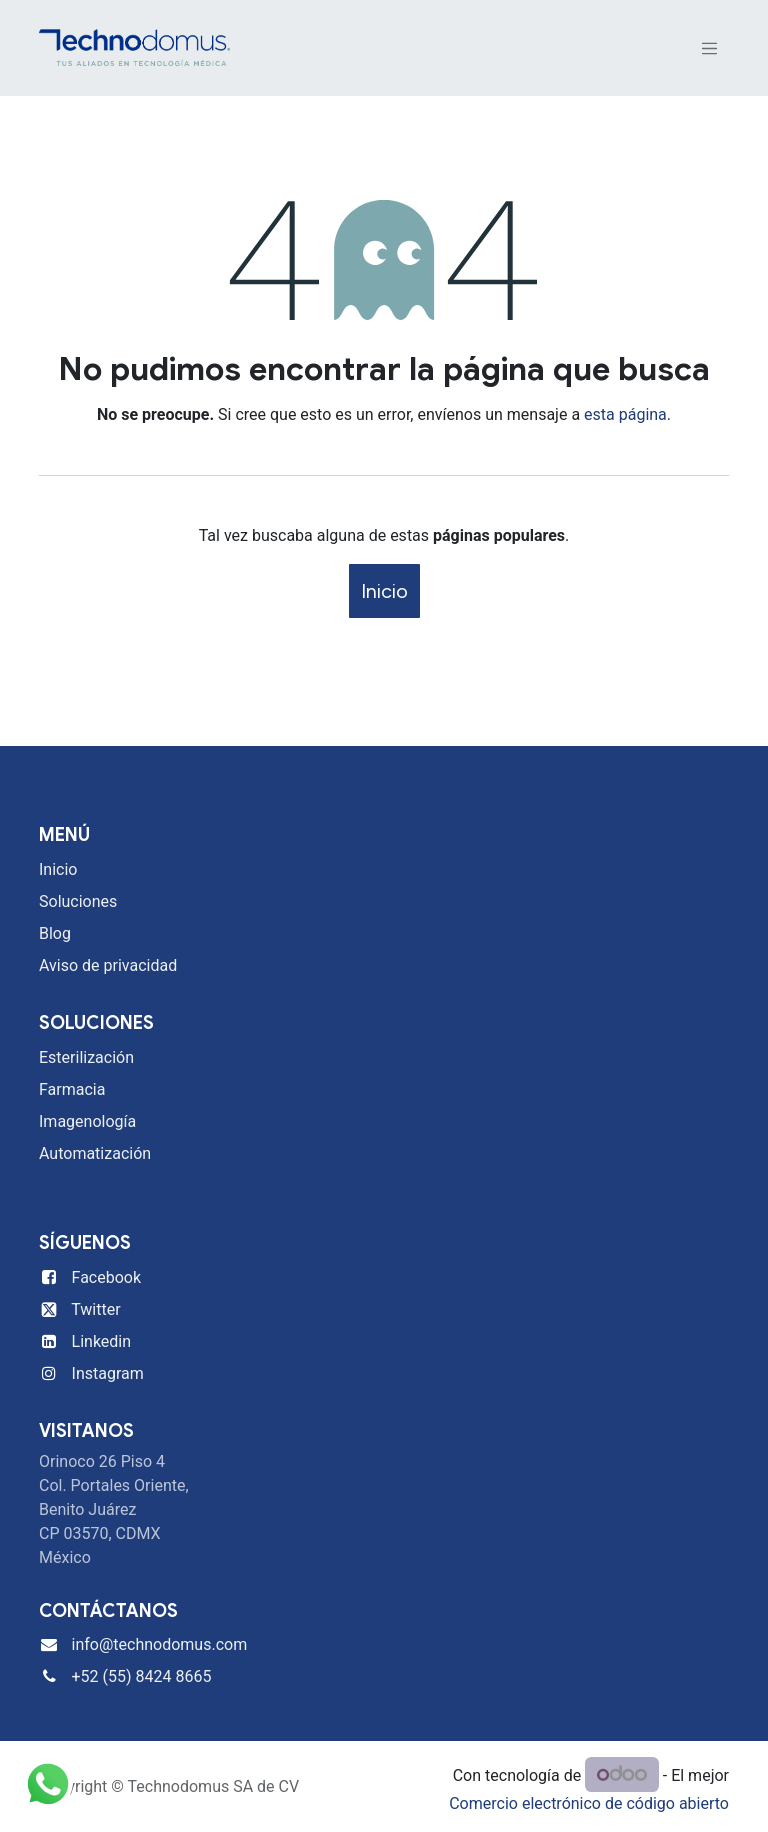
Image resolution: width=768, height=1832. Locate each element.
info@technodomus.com (160, 1644)
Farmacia (72, 1089)
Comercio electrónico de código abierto (589, 1803)
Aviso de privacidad (108, 965)
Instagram (108, 1373)
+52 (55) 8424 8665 (142, 1676)
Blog (55, 933)
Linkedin (102, 1341)
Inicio (384, 591)
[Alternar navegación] (710, 48)
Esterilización (86, 1057)
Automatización (95, 1153)
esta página (625, 414)
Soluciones (78, 901)
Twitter (95, 1309)
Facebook (106, 1277)
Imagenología (87, 1121)
